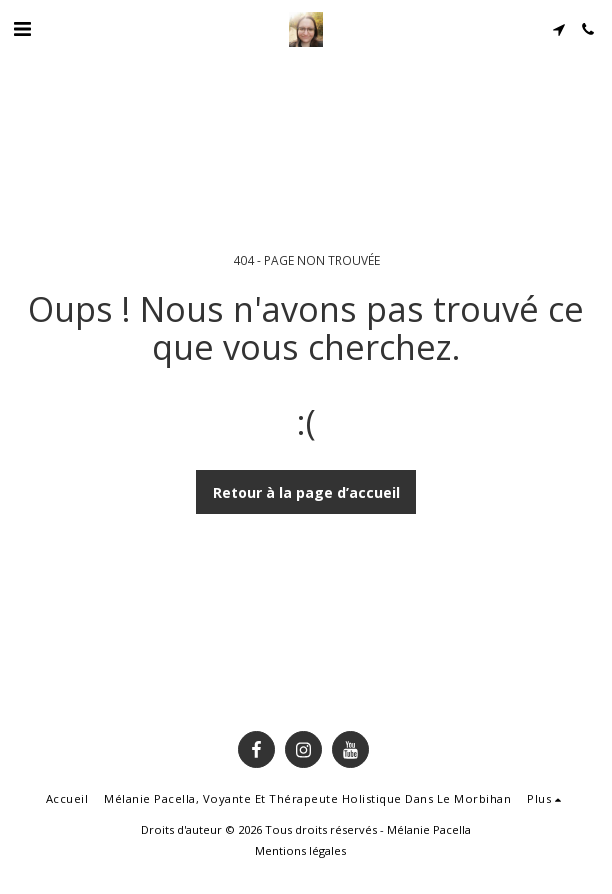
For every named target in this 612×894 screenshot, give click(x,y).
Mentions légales (300, 850)
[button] (22, 28)
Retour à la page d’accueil (306, 492)
